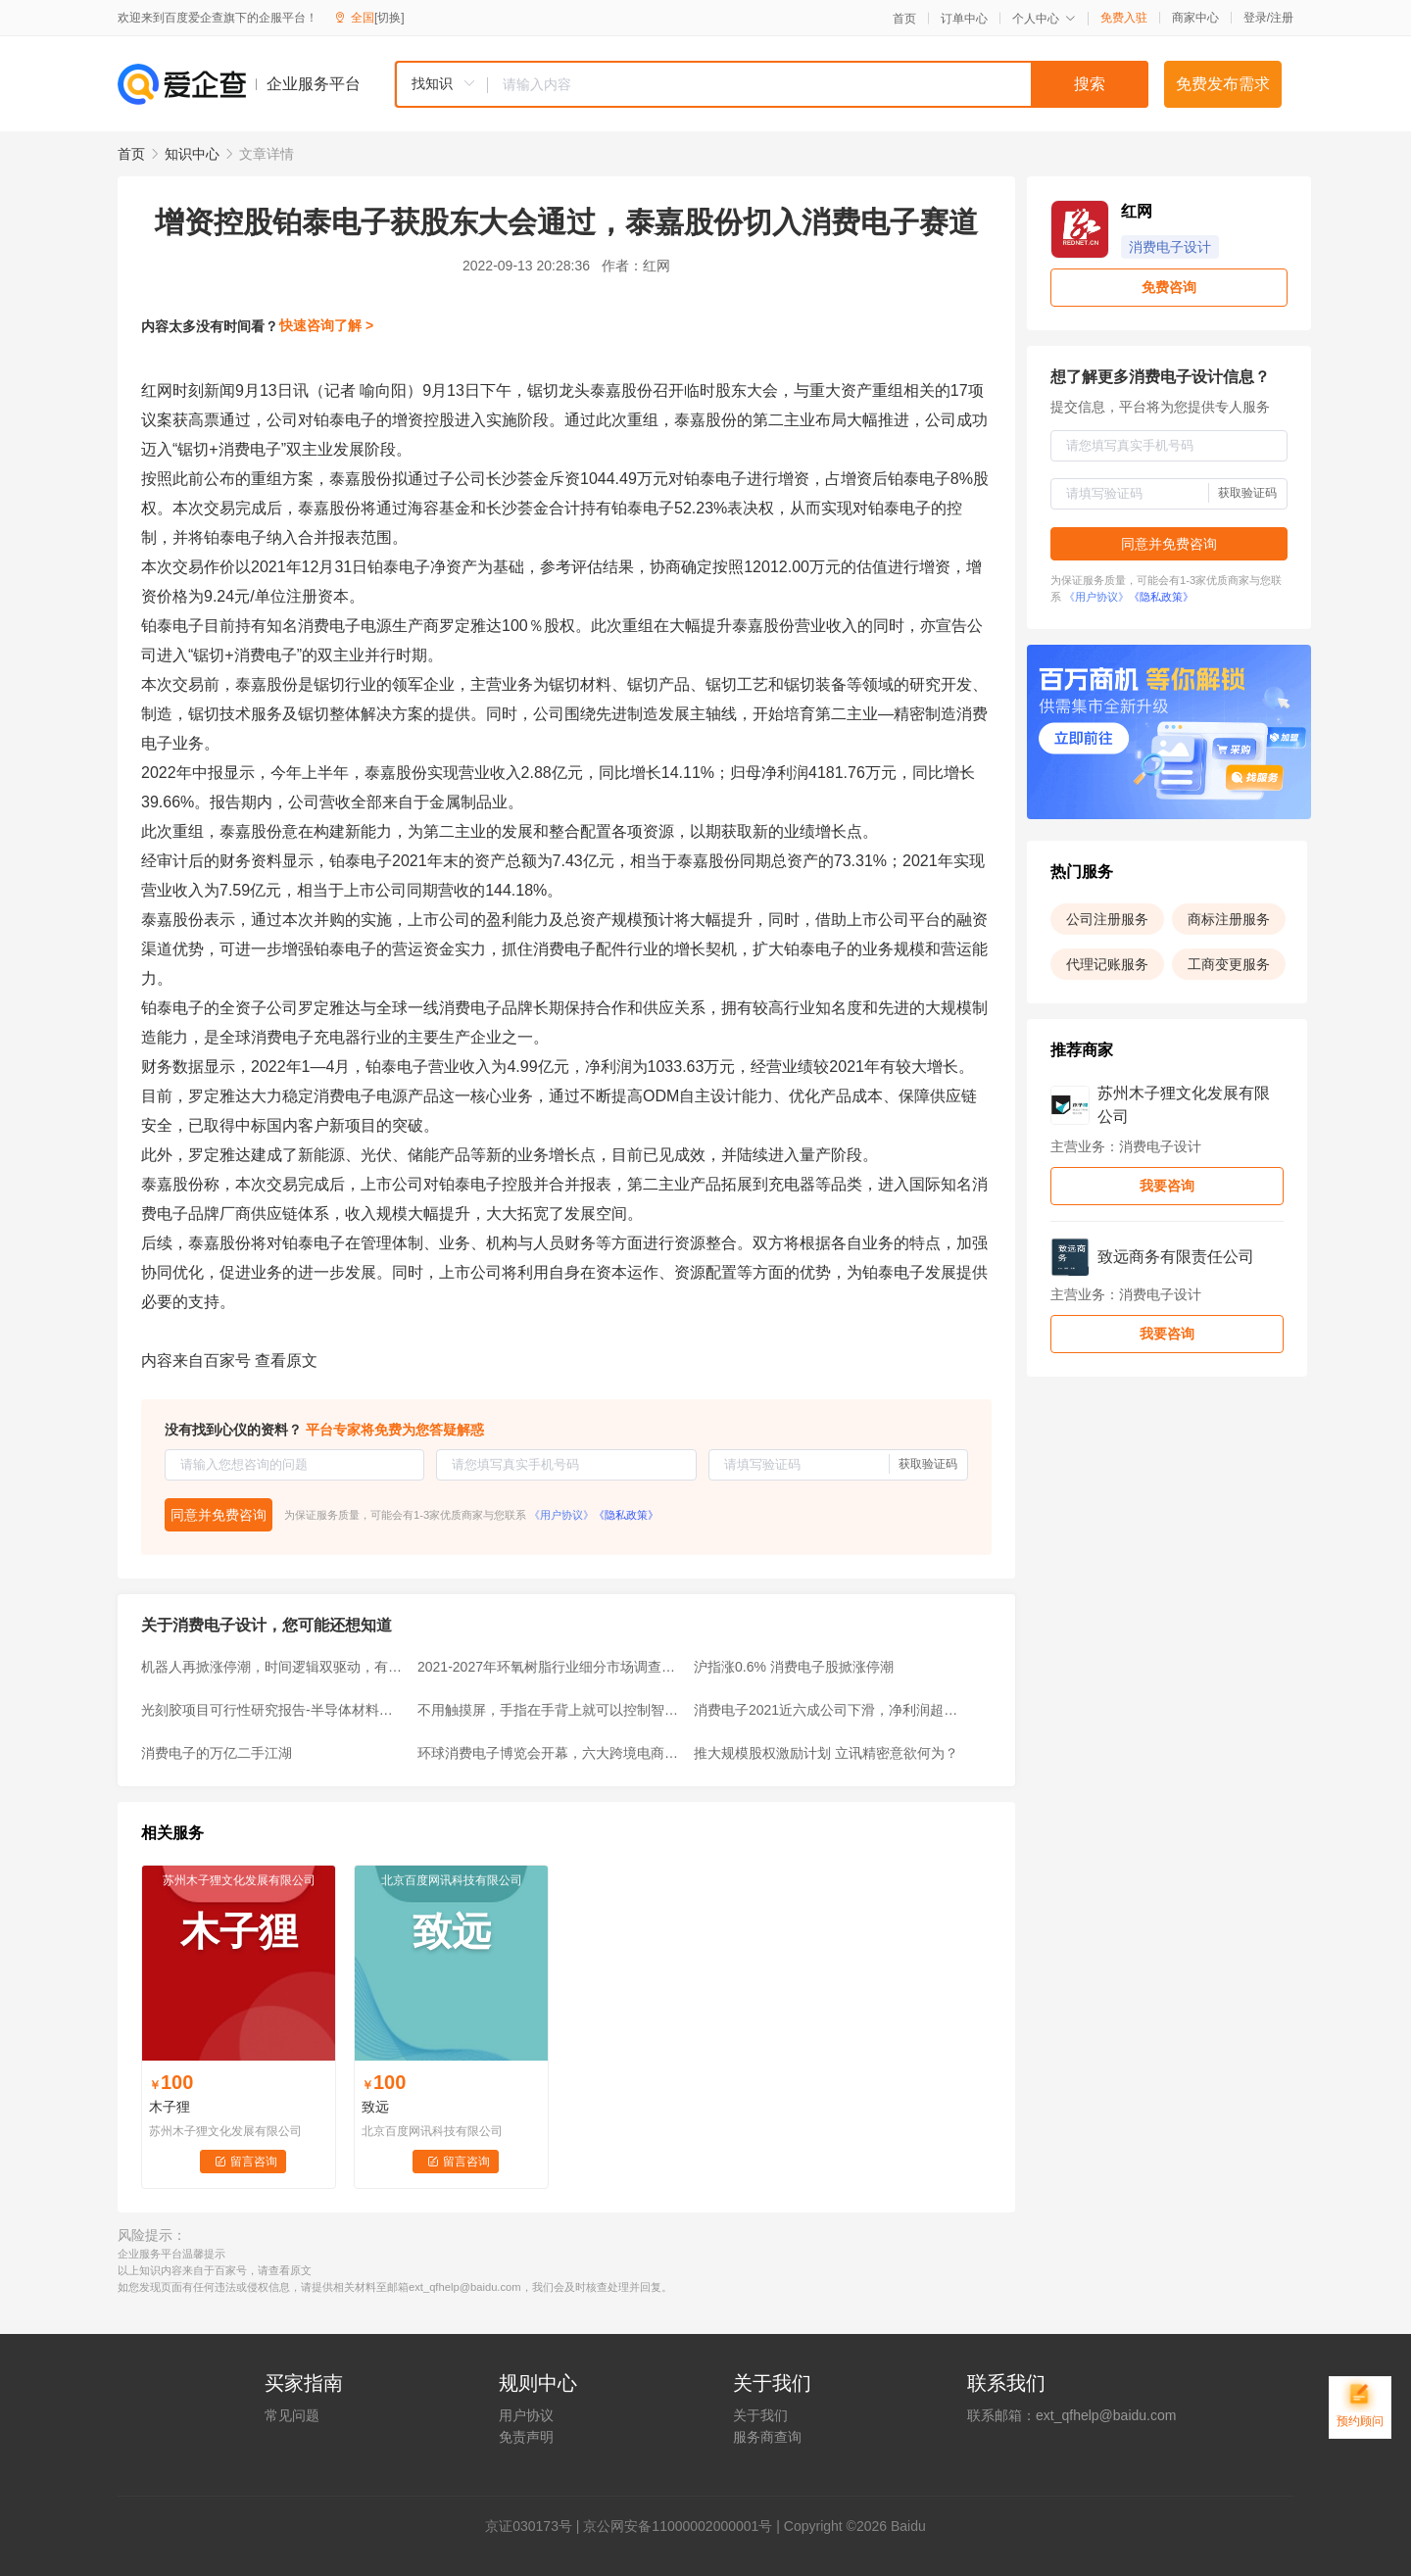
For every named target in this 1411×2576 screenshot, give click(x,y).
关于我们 (760, 2415)
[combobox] (771, 84)
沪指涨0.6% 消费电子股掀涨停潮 (794, 1667)
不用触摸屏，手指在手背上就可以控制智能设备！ (549, 1710)
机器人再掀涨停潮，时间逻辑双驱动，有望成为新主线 (273, 1667)
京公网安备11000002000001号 (677, 2526)
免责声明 (526, 2437)
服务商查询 (767, 2437)
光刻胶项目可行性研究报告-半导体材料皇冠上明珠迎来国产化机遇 (273, 1710)
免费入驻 (1123, 18)
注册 (1281, 17)
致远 (375, 2106)
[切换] (389, 17)
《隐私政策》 (626, 1515)
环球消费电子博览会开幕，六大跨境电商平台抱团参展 (549, 1753)
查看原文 (286, 1360)
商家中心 (1195, 18)
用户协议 (526, 2415)
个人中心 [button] (1044, 18)
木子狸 (169, 2106)
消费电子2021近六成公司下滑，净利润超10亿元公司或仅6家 (826, 1710)
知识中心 (192, 154)
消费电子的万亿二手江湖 (216, 1753)
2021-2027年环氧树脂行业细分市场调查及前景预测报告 (549, 1667)
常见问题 (292, 2415)
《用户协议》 (561, 1515)
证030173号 (535, 2526)
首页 (904, 18)
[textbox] (818, 84)
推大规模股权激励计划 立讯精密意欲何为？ (826, 1753)
